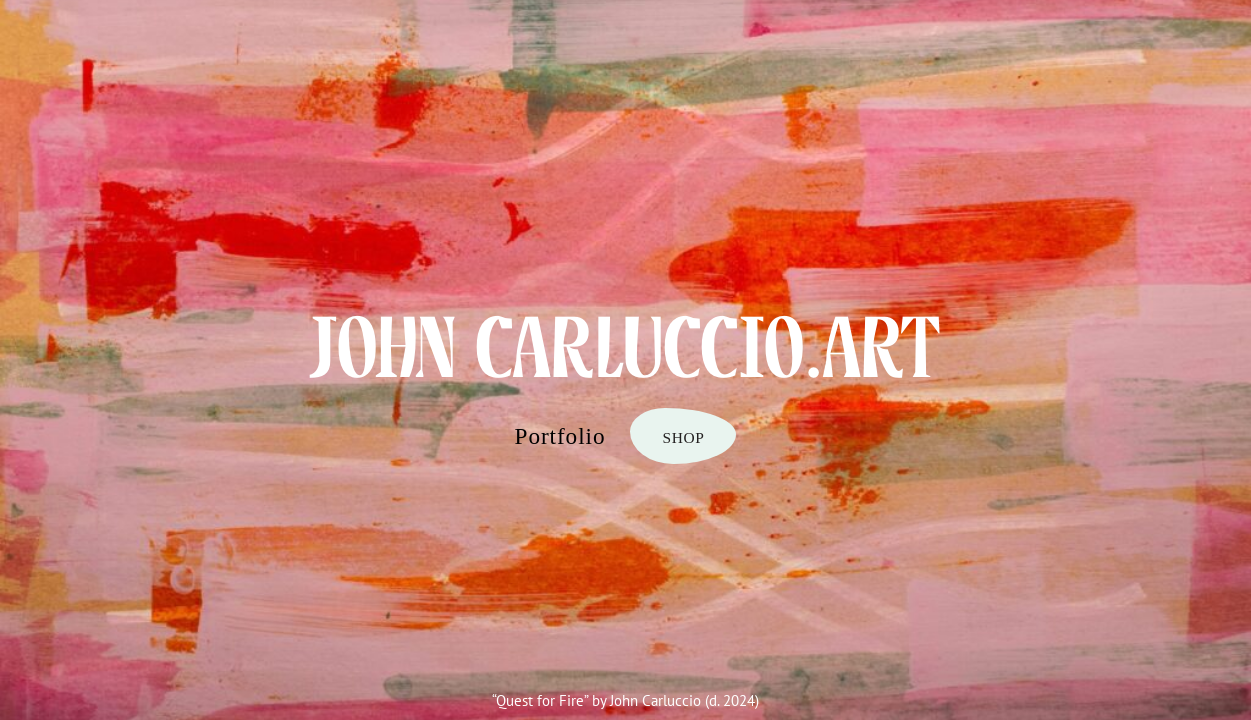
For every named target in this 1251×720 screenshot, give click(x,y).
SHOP (683, 437)
